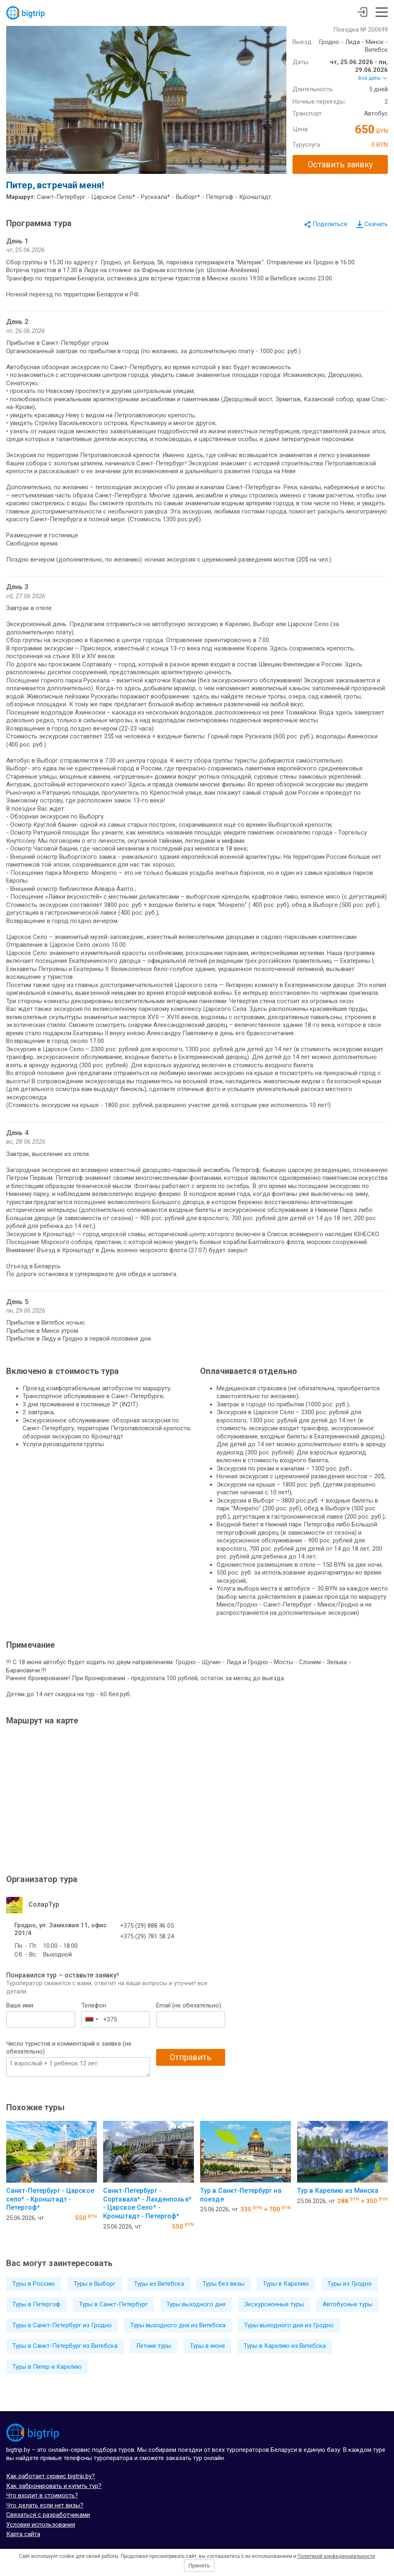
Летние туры (153, 2345)
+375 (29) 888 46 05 (147, 1925)
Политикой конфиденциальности (336, 2556)
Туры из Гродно (349, 2283)
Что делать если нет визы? (44, 2505)
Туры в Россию (33, 2283)
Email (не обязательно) (188, 2005)
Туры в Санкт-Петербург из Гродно (62, 2325)
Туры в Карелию (286, 2283)
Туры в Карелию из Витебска (285, 2345)
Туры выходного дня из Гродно (289, 2325)
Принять (199, 2565)
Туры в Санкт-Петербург (113, 2304)
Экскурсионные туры (274, 2304)
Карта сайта (23, 2534)
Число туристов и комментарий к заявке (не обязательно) (68, 2048)
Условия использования (40, 2524)
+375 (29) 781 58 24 (147, 1936)
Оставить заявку (340, 164)
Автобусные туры (348, 2304)
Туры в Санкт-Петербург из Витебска (65, 2345)
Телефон (93, 2005)
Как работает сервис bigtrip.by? (50, 2476)
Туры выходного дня (196, 2304)
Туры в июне (207, 2345)
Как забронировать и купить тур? (53, 2486)
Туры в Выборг (94, 2283)
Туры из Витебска (159, 2283)
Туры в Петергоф (36, 2304)
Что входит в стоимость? (42, 2495)
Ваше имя (19, 2005)
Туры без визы (223, 2283)
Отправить (191, 2057)
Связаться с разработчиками (48, 2514)
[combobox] (91, 2019)
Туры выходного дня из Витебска (178, 2325)
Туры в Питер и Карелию (47, 2366)
